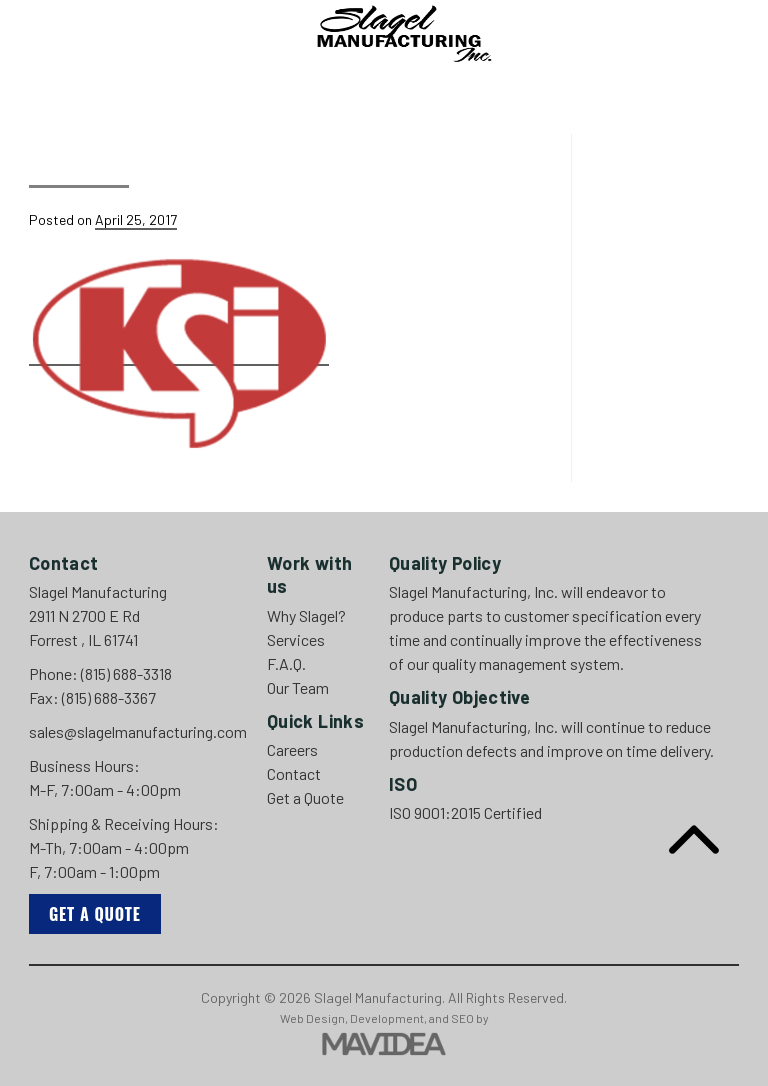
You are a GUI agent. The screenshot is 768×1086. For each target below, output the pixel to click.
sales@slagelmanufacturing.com (138, 731)
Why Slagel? (208, 83)
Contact (548, 83)
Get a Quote (95, 914)
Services (311, 83)
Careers (633, 83)
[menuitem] (121, 84)
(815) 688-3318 (126, 673)
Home (121, 83)
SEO (462, 1018)
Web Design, (314, 1018)
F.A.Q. (385, 83)
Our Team (460, 83)
